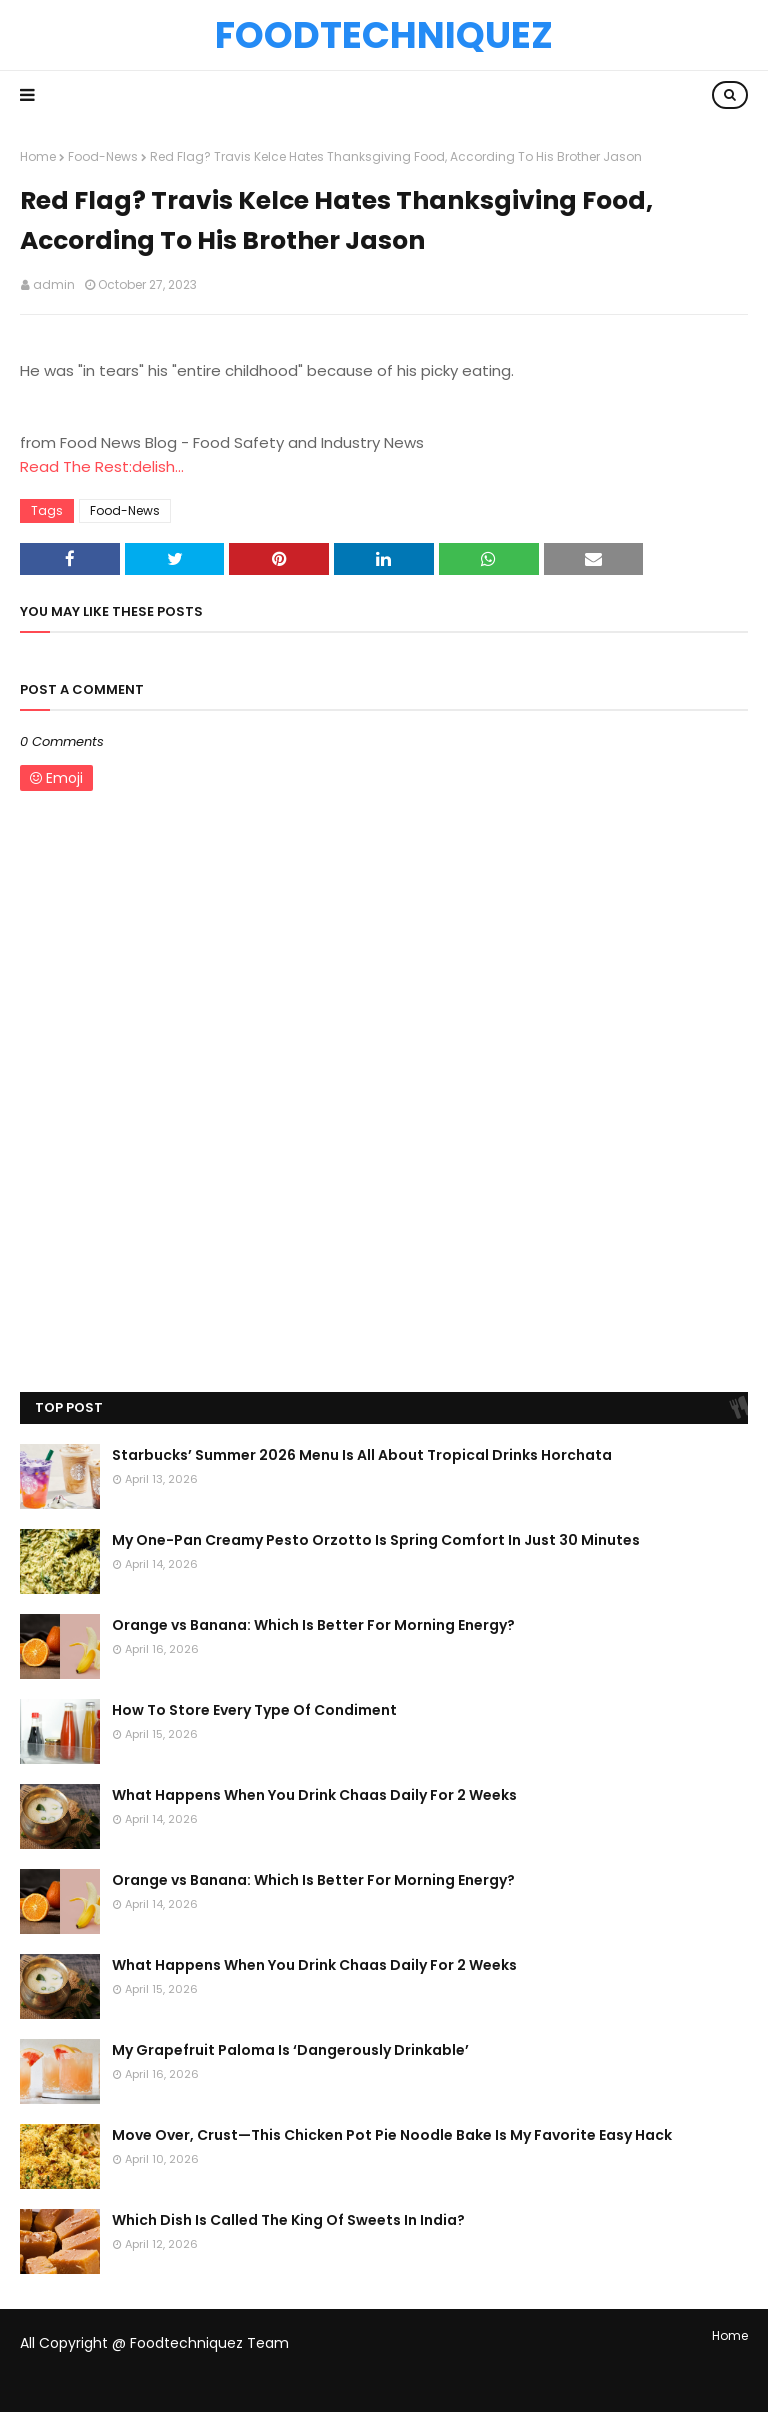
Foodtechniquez (384, 35)
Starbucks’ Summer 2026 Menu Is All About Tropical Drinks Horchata (362, 1455)
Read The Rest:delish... (102, 466)
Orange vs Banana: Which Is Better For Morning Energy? (313, 1625)
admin (54, 284)
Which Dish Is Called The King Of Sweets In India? (288, 2220)
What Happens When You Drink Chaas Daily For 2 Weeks (314, 1795)
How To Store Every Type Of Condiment (254, 1710)
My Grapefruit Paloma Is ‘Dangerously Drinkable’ (290, 2050)
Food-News (103, 156)
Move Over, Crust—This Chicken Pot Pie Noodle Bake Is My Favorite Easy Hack (392, 2135)
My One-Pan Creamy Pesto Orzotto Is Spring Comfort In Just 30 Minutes (376, 1540)
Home (38, 156)
